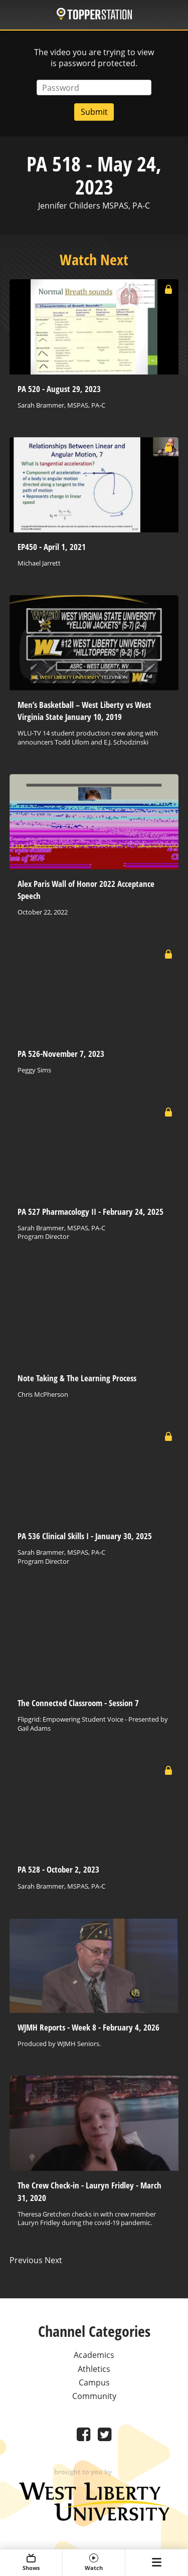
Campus (94, 2382)
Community (94, 2396)
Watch (94, 2562)
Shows (31, 2562)
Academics (94, 2354)
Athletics (94, 2368)
